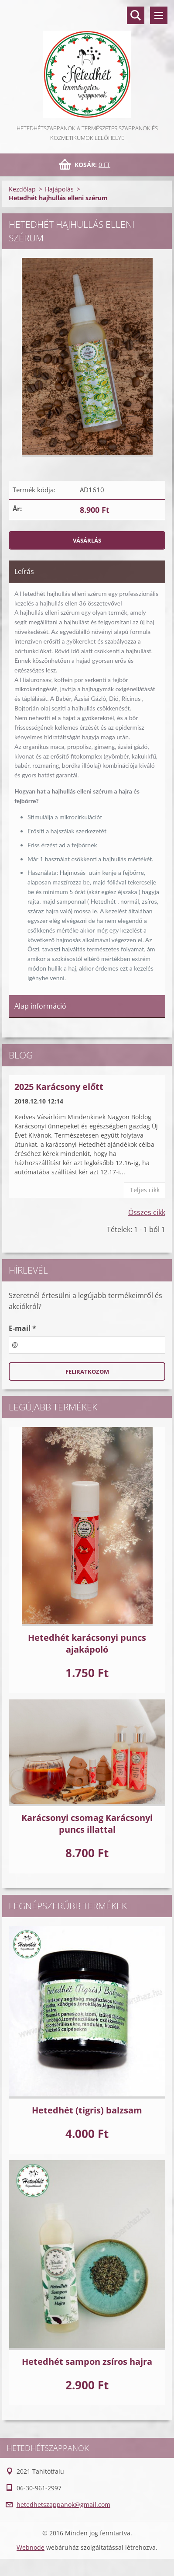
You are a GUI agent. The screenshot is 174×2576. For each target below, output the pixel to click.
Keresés (135, 15)
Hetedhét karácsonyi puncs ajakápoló (87, 1643)
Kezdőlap (22, 189)
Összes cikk (146, 1212)
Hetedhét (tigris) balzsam (87, 2110)
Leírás (24, 571)
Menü (158, 15)
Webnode (30, 2547)
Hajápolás (59, 189)
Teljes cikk (145, 1190)
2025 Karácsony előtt (58, 1087)
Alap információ (40, 1006)
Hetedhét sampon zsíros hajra (87, 2361)
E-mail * (22, 1328)
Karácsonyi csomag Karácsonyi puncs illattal (87, 1823)
